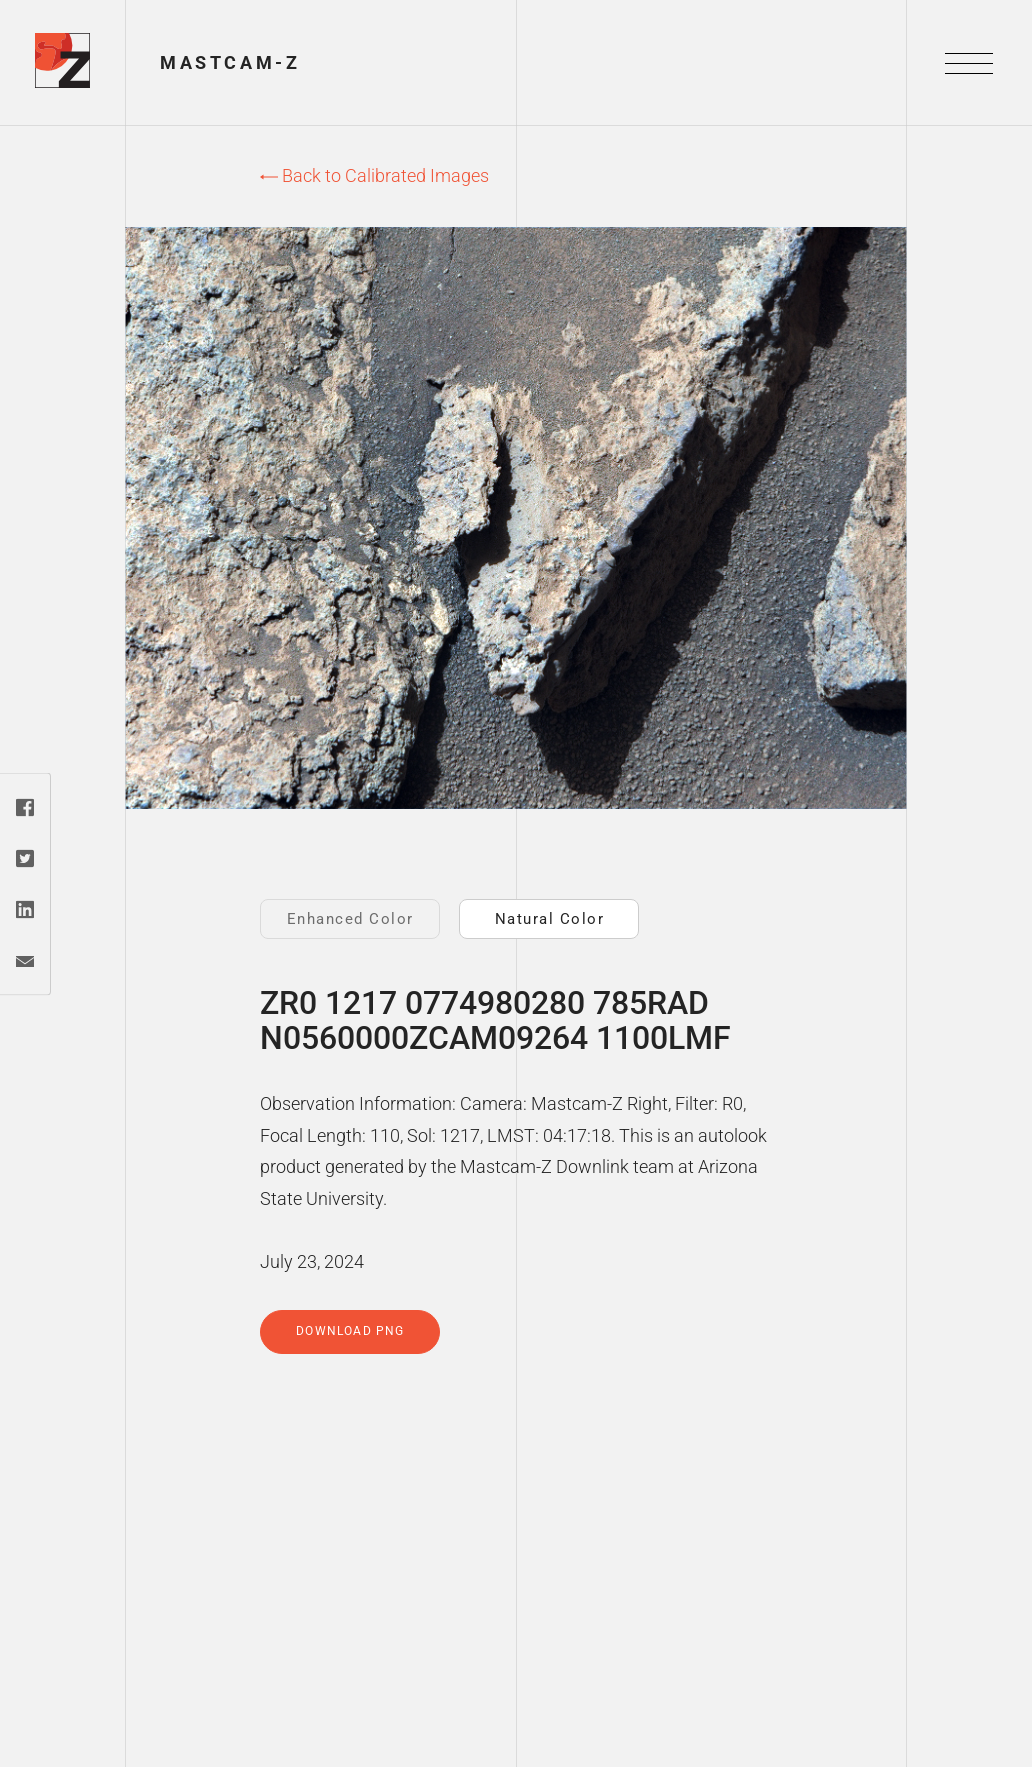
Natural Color (550, 919)
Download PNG (350, 1331)
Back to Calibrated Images (374, 175)
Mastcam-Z (230, 62)
